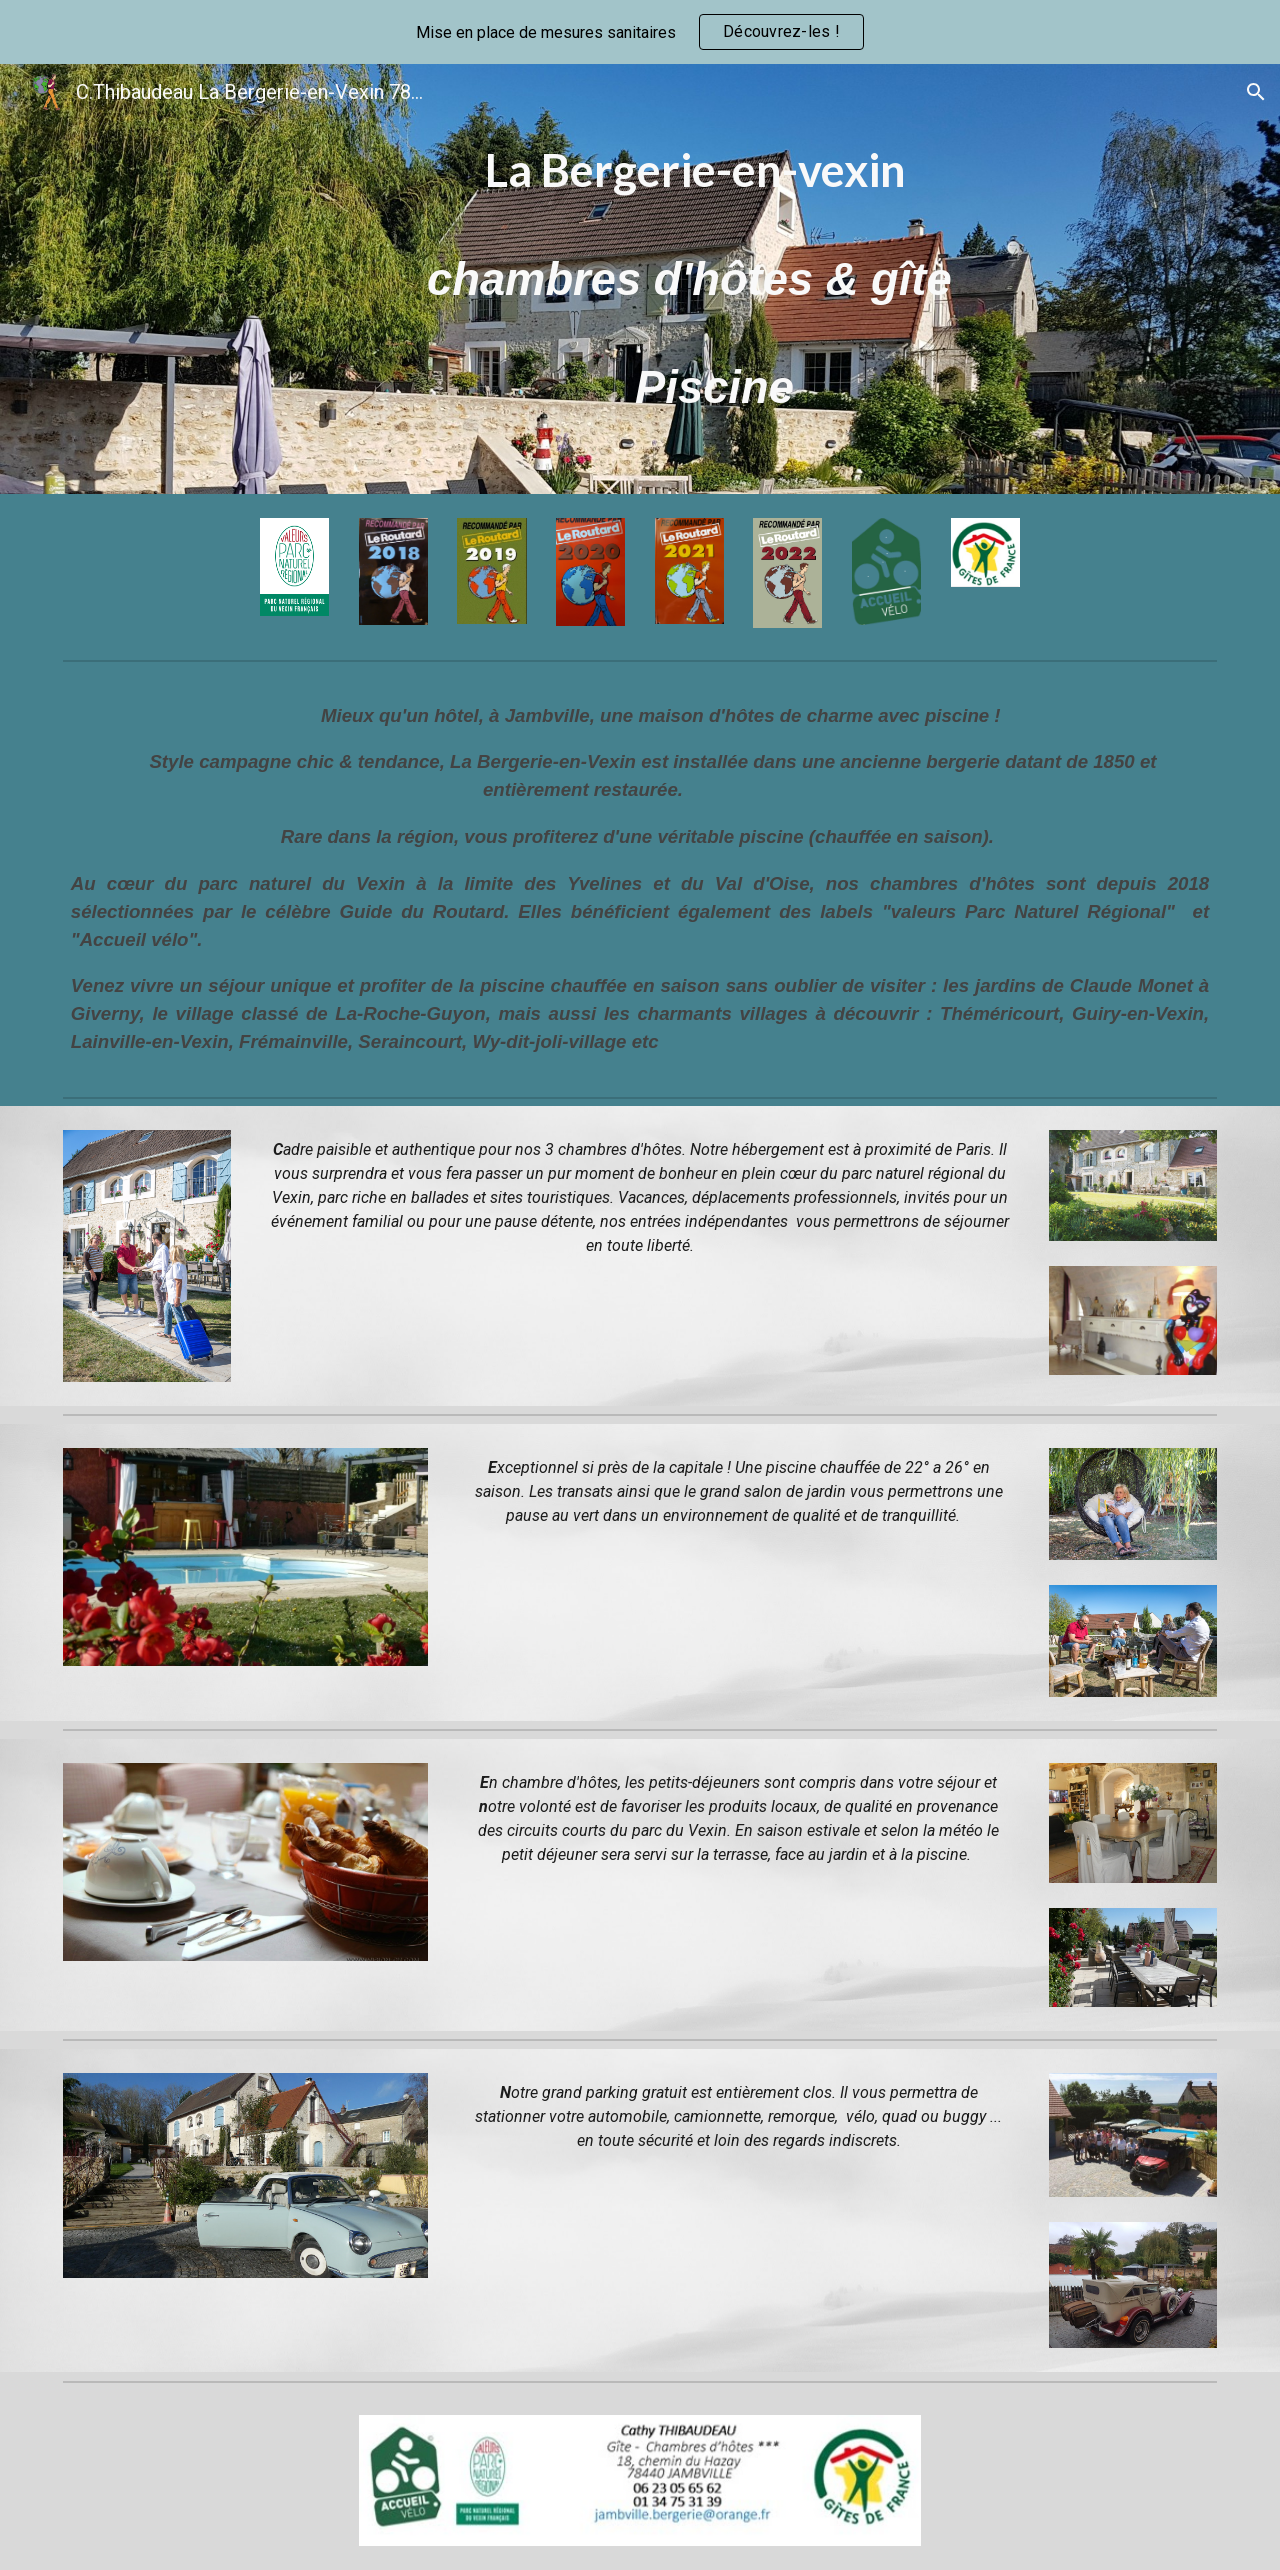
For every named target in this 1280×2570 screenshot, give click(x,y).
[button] (1256, 92)
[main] (689, 279)
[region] (640, 32)
